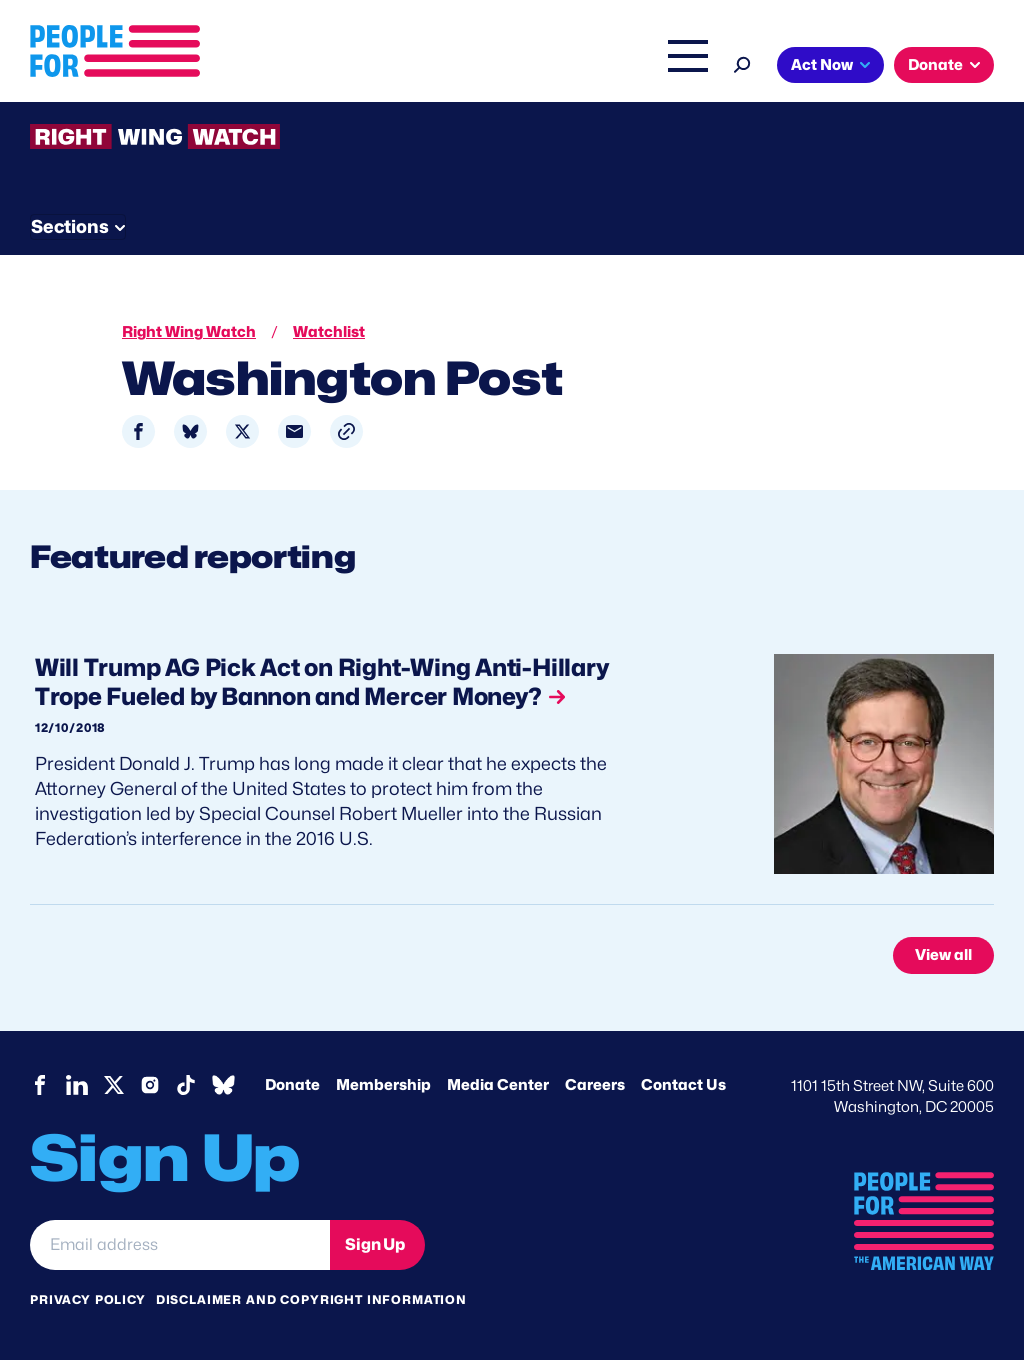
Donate (208, 107)
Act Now (95, 107)
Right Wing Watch (714, 67)
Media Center (498, 1088)
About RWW (409, 224)
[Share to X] (242, 434)
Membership (383, 1088)
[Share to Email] (294, 434)
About (388, 67)
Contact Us (683, 1088)
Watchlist (292, 224)
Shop (911, 67)
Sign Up (375, 1247)
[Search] (979, 62)
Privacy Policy (88, 1302)
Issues (470, 67)
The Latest (835, 67)
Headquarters (581, 67)
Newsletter (547, 224)
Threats (174, 224)
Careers (595, 1088)
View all (943, 958)
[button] (346, 434)
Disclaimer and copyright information (311, 1302)
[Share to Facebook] (138, 434)
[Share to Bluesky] (190, 434)
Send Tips (681, 224)
